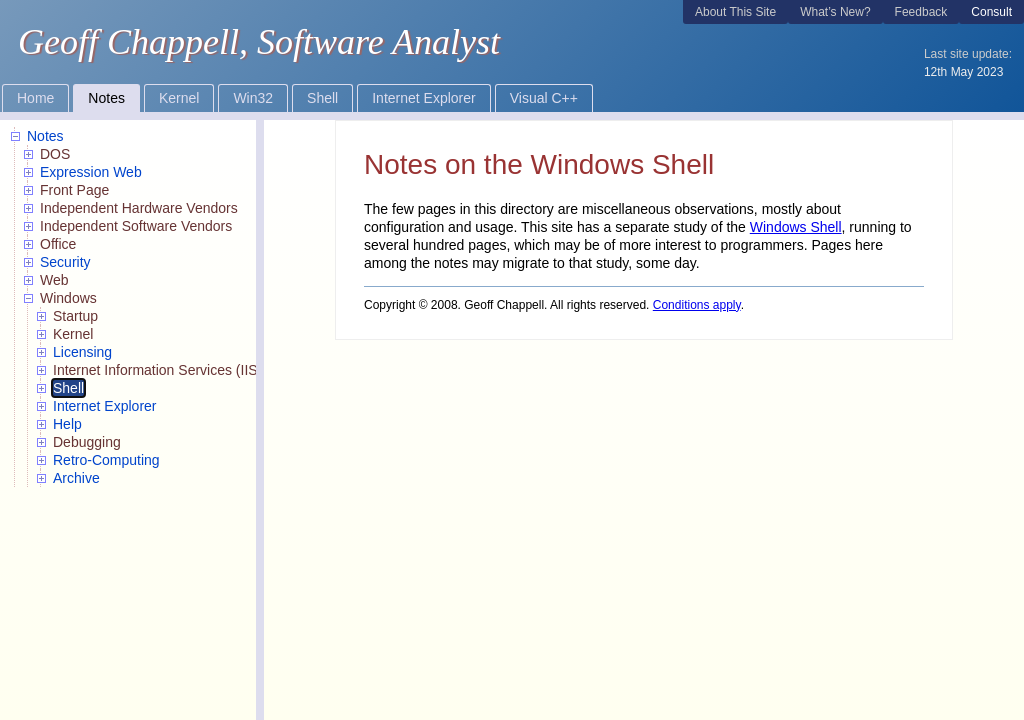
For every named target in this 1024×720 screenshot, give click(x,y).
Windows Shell (796, 227)
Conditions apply (697, 305)
